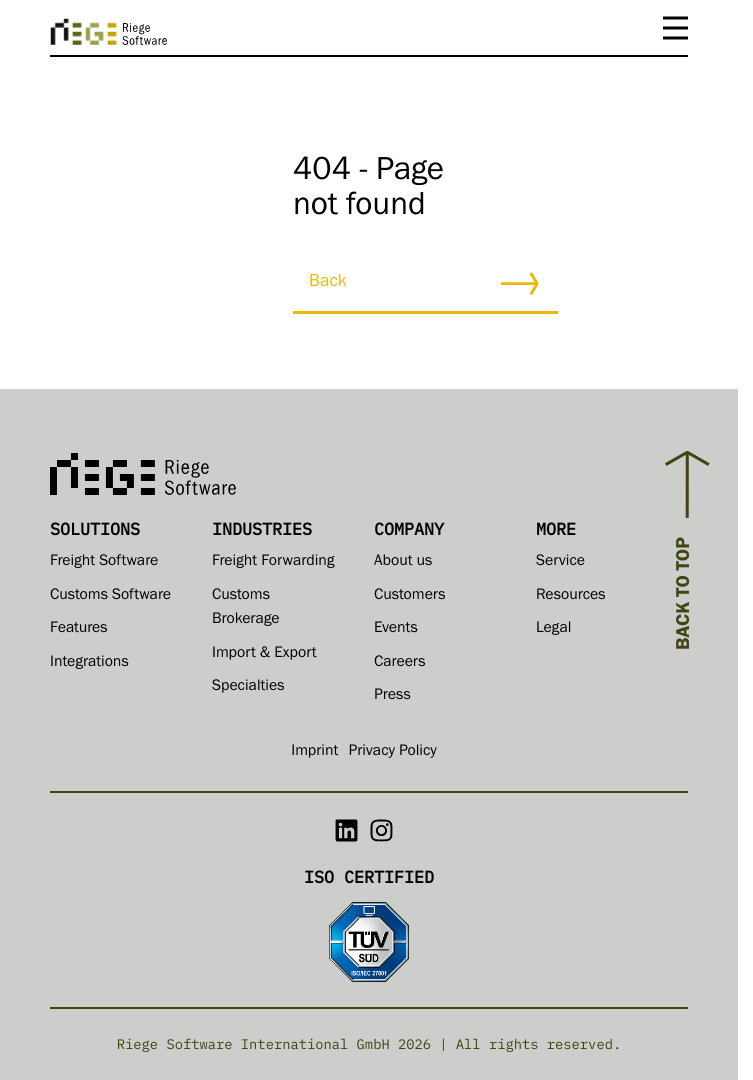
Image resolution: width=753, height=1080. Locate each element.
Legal (553, 630)
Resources (571, 597)
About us (403, 563)
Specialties (248, 688)
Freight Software (104, 563)
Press (392, 697)
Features (79, 630)
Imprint (314, 753)
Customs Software (110, 597)
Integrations (89, 664)
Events (396, 630)
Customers (409, 597)
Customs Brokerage (245, 609)
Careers (399, 664)
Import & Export (264, 655)
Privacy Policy (392, 753)
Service (560, 563)
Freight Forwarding (273, 563)
